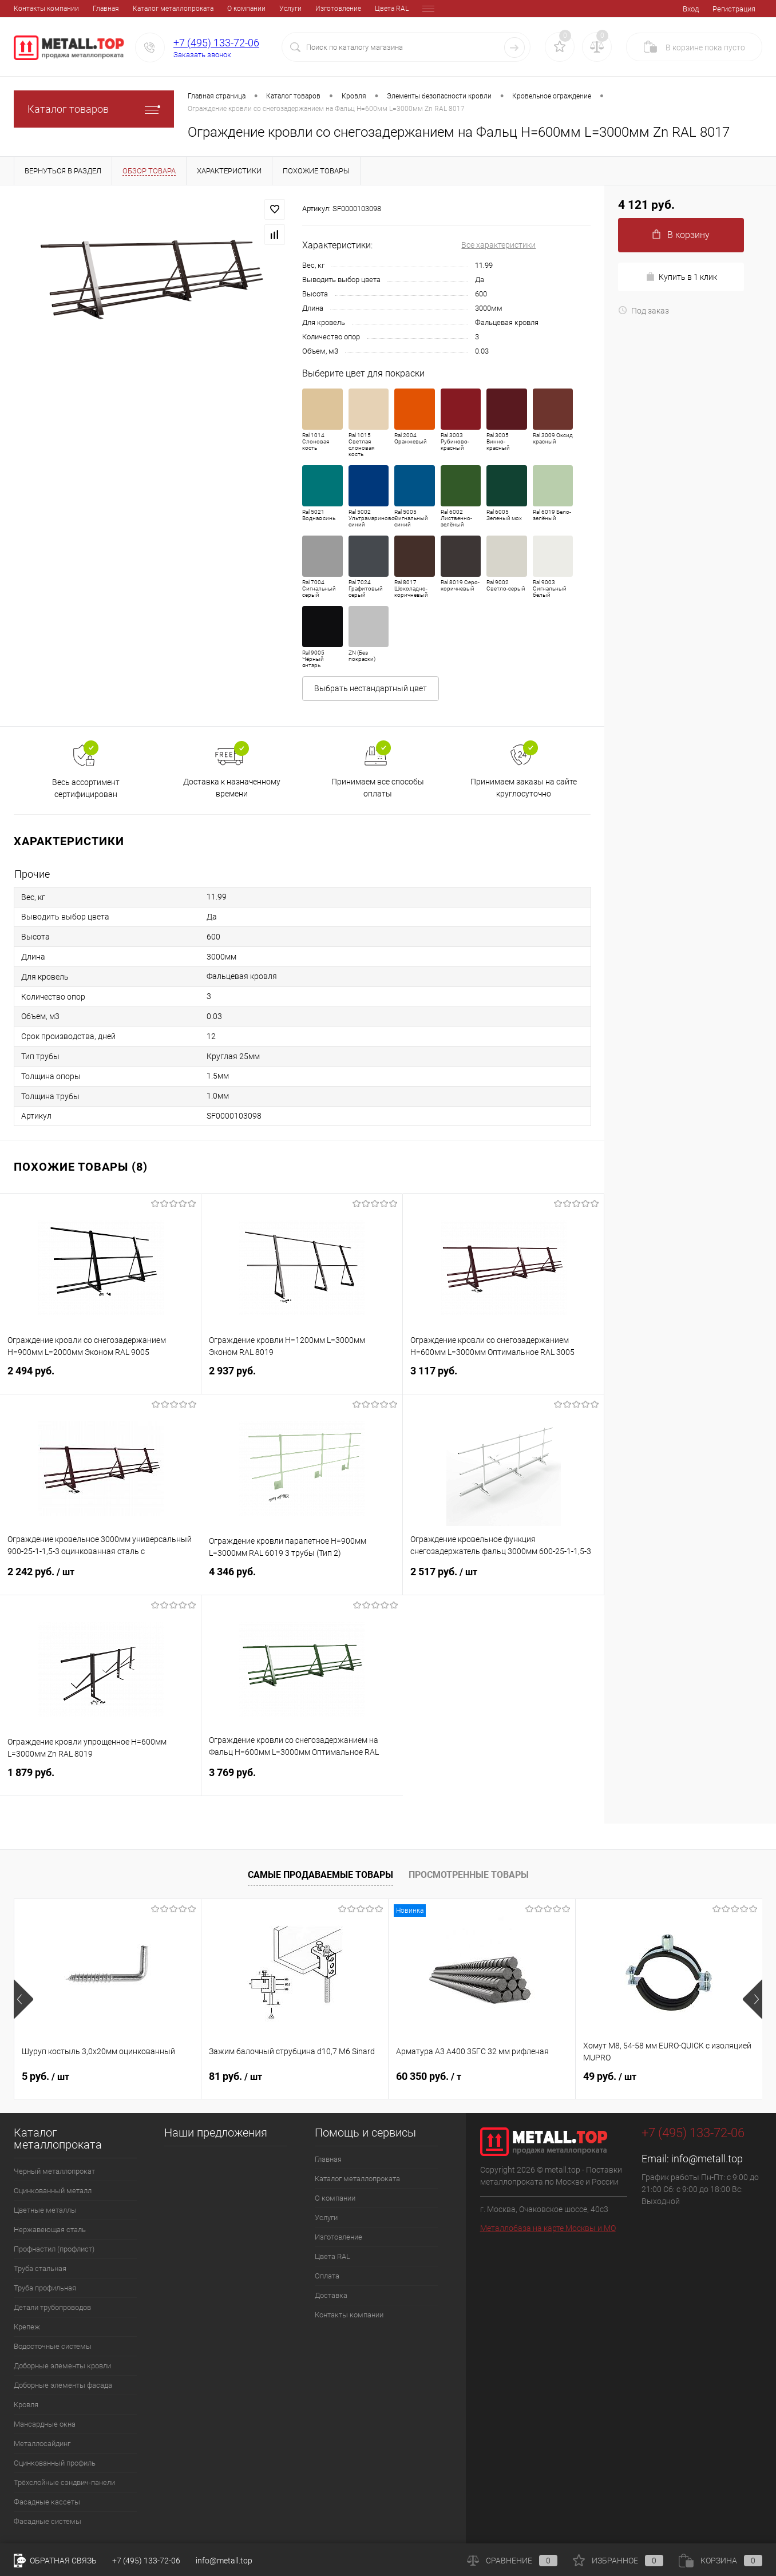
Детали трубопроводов (52, 2307)
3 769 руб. (302, 1779)
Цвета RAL (313, 9)
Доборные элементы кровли (62, 2365)
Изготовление (259, 9)
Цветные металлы (45, 2210)
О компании (167, 9)
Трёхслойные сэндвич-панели (64, 2482)
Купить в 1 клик (681, 277)
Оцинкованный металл (53, 2190)
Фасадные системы (47, 2521)
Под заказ (643, 310)
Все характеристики (498, 244)
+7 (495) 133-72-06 (216, 43)
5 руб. (45, 2076)
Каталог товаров (93, 109)
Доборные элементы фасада (63, 2385)
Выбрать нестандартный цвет (370, 688)
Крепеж (27, 2327)
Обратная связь (55, 2560)
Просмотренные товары (469, 1874)
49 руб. (609, 2076)
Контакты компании (349, 2315)
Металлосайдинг (42, 2443)
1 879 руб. (100, 1779)
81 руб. (235, 2076)
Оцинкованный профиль (55, 2463)
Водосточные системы (53, 2346)
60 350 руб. (428, 2076)
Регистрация (733, 9)
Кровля (26, 2404)
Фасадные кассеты (47, 2502)
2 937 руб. (302, 1377)
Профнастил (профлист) (54, 2249)
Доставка (395, 9)
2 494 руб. (100, 1377)
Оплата (354, 9)
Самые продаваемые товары (320, 1874)
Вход (691, 9)
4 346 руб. (302, 1578)
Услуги (211, 9)
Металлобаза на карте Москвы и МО (548, 2228)
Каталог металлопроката (94, 9)
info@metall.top (707, 2159)
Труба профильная (45, 2288)
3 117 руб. (503, 1377)
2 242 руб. (100, 1579)
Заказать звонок (202, 54)
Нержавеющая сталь (50, 2229)
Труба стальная (40, 2268)
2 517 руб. (503, 1579)
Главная (27, 9)
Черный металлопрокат (54, 2171)
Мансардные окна (45, 2424)
